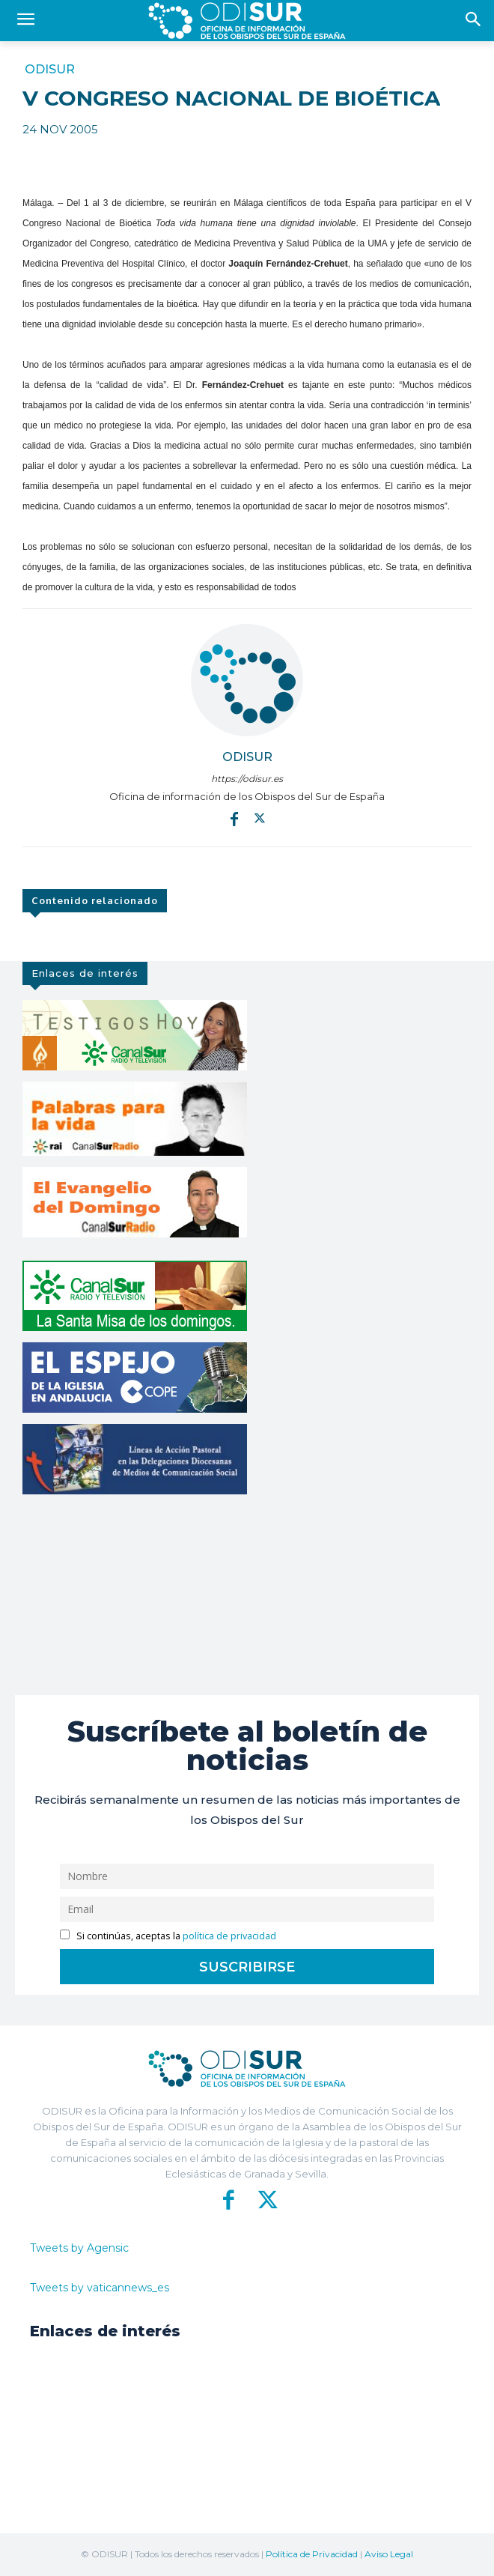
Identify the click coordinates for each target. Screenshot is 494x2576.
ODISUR (50, 70)
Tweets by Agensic (79, 2248)
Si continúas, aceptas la (168, 1936)
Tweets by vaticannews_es (99, 2287)
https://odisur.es (247, 778)
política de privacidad (229, 1936)
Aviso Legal (389, 2554)
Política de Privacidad (312, 2554)
